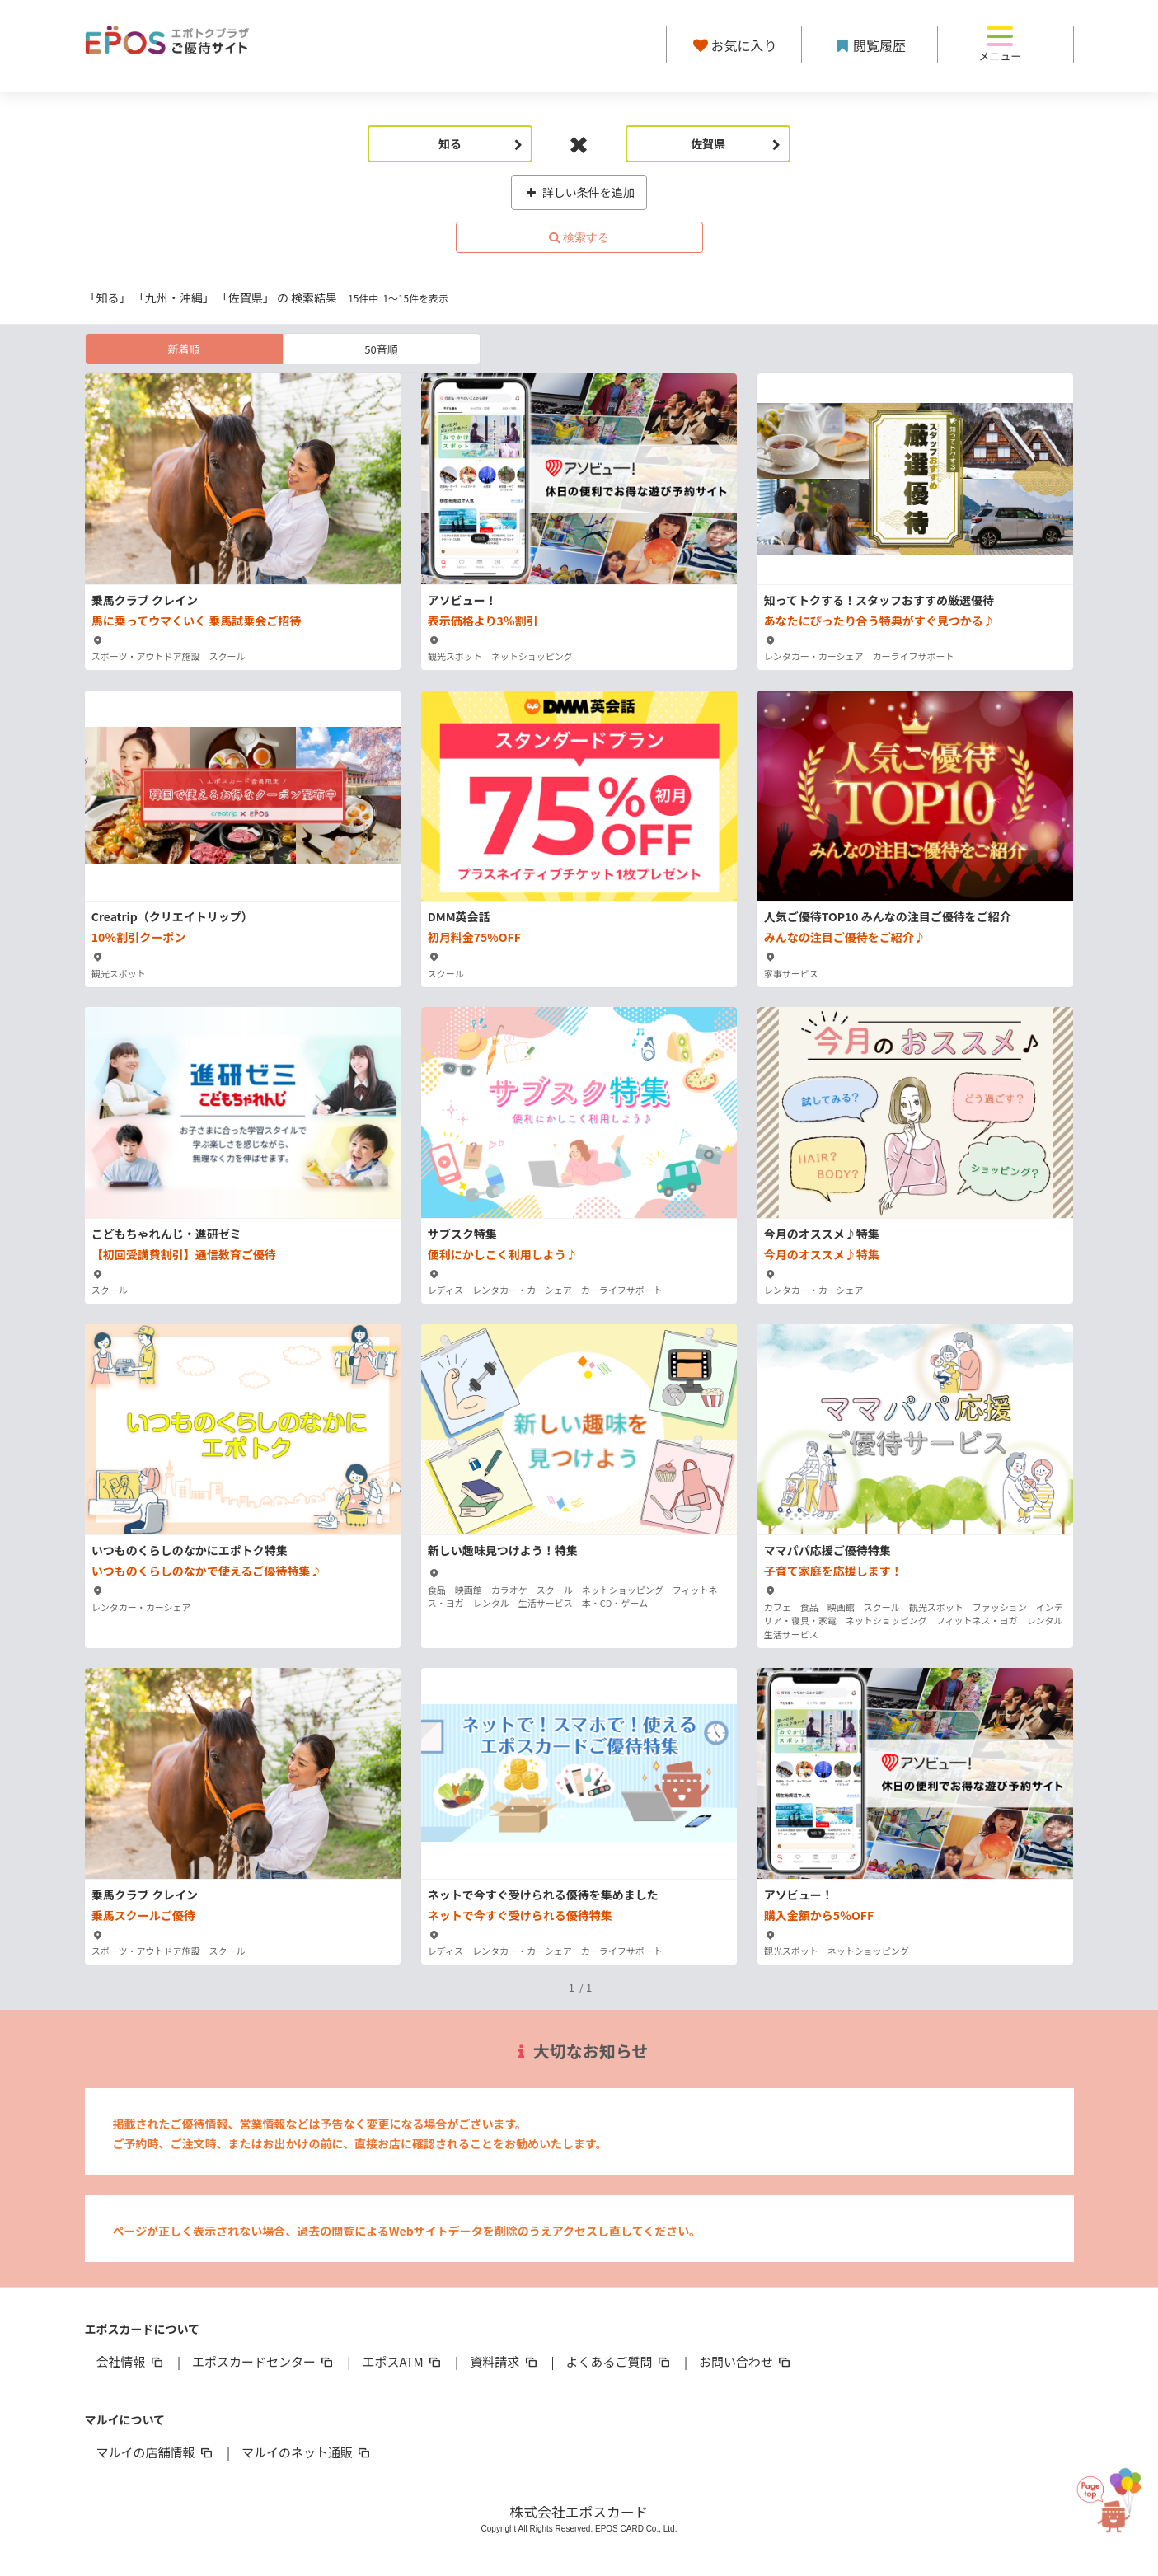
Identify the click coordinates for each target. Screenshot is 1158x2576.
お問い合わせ (746, 2361)
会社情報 (131, 2361)
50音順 (380, 349)
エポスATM (402, 2361)
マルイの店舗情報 (155, 2452)
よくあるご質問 (619, 2361)
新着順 (183, 349)
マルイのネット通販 (307, 2452)
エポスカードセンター (263, 2361)
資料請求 (504, 2361)
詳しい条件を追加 (579, 192)
